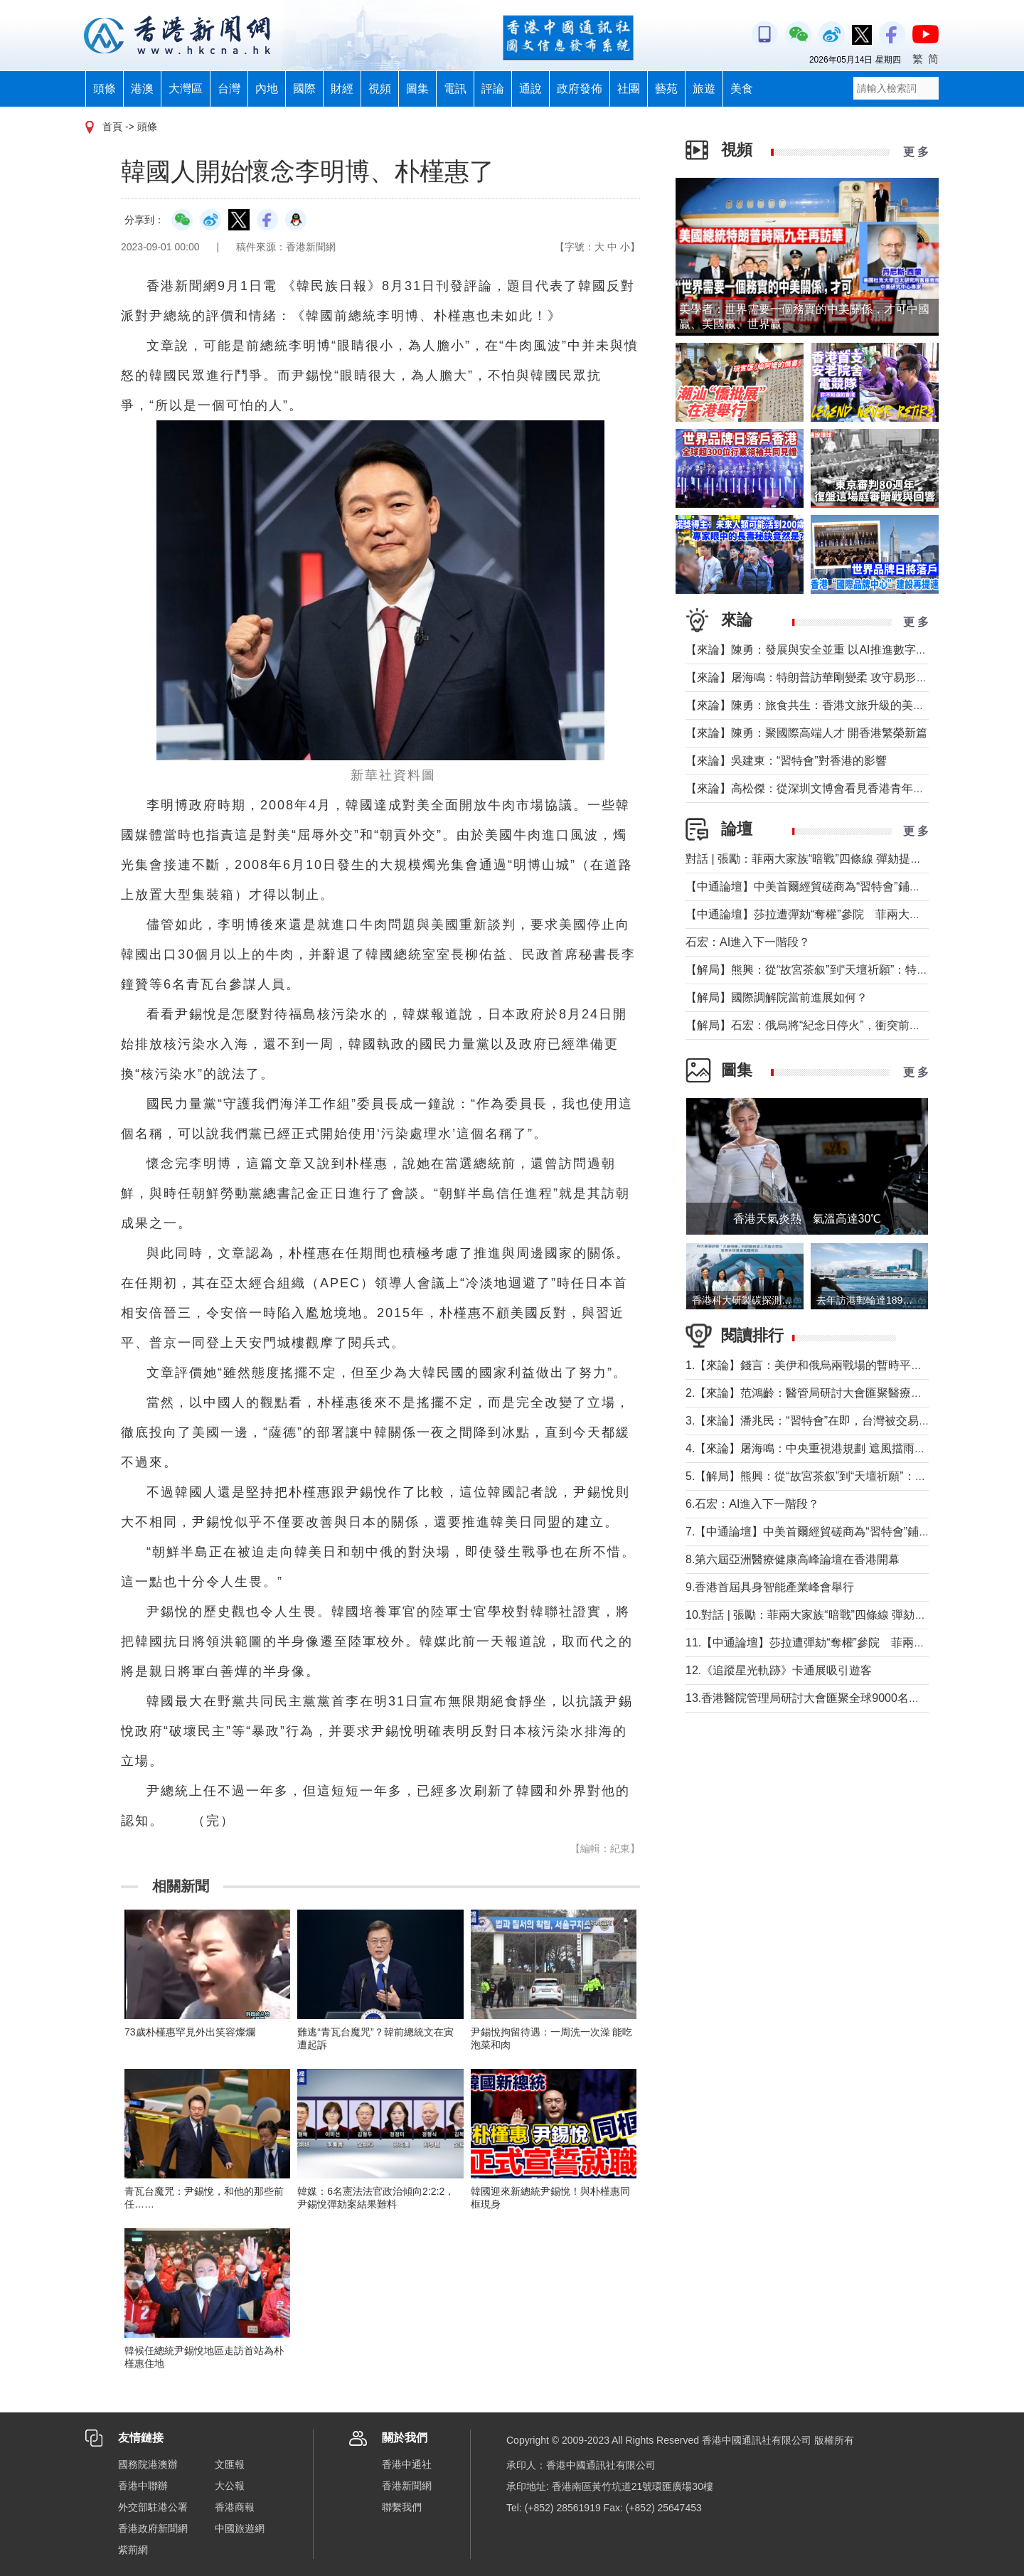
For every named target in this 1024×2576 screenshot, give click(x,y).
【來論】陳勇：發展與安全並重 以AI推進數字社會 (812, 650)
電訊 (455, 89)
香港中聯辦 (143, 2485)
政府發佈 (579, 89)
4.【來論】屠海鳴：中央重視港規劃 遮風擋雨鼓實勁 (817, 1448)
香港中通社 (407, 2464)
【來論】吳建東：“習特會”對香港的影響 (786, 761)
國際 (304, 89)
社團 (628, 89)
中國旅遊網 (240, 2528)
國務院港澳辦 (148, 2464)
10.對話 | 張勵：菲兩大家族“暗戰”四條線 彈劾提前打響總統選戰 (846, 1615)
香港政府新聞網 (153, 2528)
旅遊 (704, 89)
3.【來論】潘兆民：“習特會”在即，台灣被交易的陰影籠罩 (831, 1421)
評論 (492, 89)
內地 (266, 89)
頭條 (104, 89)
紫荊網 (133, 2549)
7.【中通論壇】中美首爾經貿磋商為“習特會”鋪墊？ (814, 1532)
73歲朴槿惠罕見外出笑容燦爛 (189, 2032)
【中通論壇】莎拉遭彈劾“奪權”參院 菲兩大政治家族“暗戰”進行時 (852, 914)
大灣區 (186, 89)
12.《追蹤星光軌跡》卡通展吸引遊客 (779, 1670)
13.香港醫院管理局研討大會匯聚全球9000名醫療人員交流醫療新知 (854, 1698)
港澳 (142, 89)
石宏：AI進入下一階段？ (748, 942)
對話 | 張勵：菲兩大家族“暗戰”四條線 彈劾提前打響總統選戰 (838, 859)
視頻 (379, 89)
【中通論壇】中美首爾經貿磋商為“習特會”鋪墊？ (809, 886)
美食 (741, 89)
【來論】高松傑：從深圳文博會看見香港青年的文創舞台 (828, 788)
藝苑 (666, 89)
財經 (342, 89)
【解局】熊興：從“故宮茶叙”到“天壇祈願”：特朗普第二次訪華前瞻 (852, 970)
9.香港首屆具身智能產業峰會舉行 (770, 1587)
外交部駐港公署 (153, 2507)
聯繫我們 (402, 2507)
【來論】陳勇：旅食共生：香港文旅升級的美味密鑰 (816, 705)
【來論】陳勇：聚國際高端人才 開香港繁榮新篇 (806, 733)
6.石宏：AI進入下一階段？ (752, 1504)
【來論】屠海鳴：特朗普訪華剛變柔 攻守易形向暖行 (818, 677)
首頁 (112, 126)
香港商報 (235, 2507)
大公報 (230, 2485)
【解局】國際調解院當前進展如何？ (777, 997)
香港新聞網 (407, 2485)
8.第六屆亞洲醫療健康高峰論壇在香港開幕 (793, 1559)
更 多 (916, 152)
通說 (530, 89)
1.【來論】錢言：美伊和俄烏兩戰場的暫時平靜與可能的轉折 (838, 1365)
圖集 (417, 89)
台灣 (229, 89)
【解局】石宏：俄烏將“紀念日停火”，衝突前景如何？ (820, 1025)
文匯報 (230, 2464)
